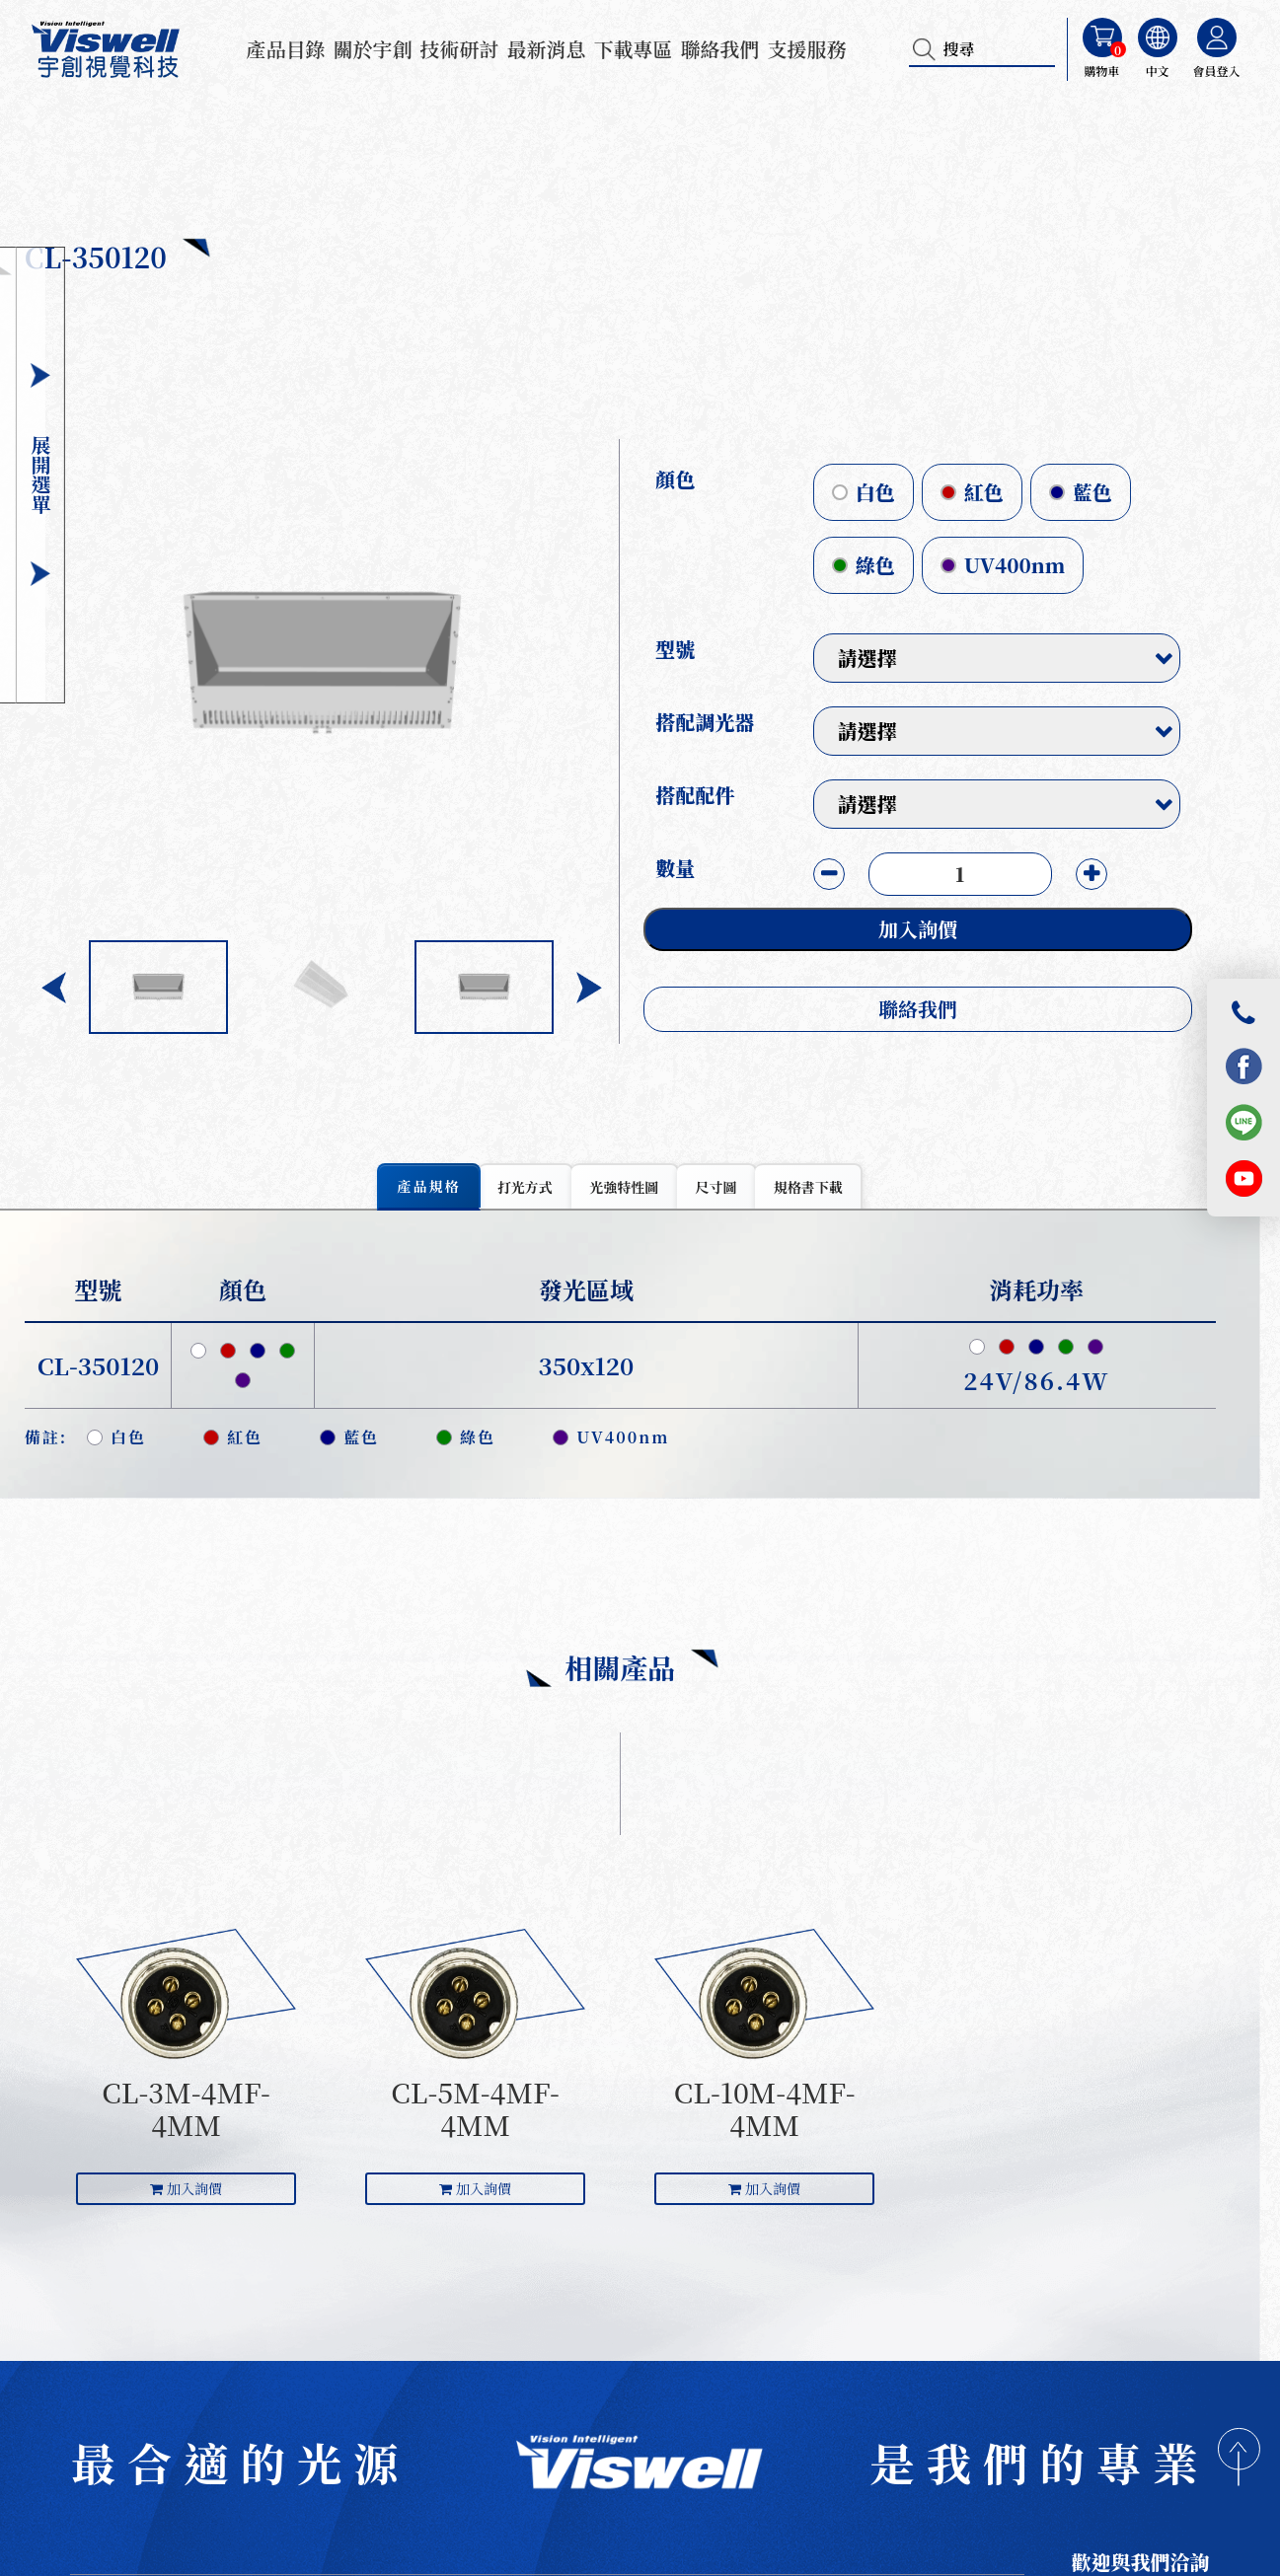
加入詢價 (937, 929)
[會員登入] (1217, 37)
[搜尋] (927, 49)
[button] (610, 987)
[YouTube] (1243, 1178)
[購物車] (1102, 37)
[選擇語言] (1157, 37)
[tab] (428, 1188)
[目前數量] (980, 874)
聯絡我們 (937, 1008)
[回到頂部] (1238, 2460)
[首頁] (639, 2467)
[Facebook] (1243, 1066)
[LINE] (1243, 1122)
